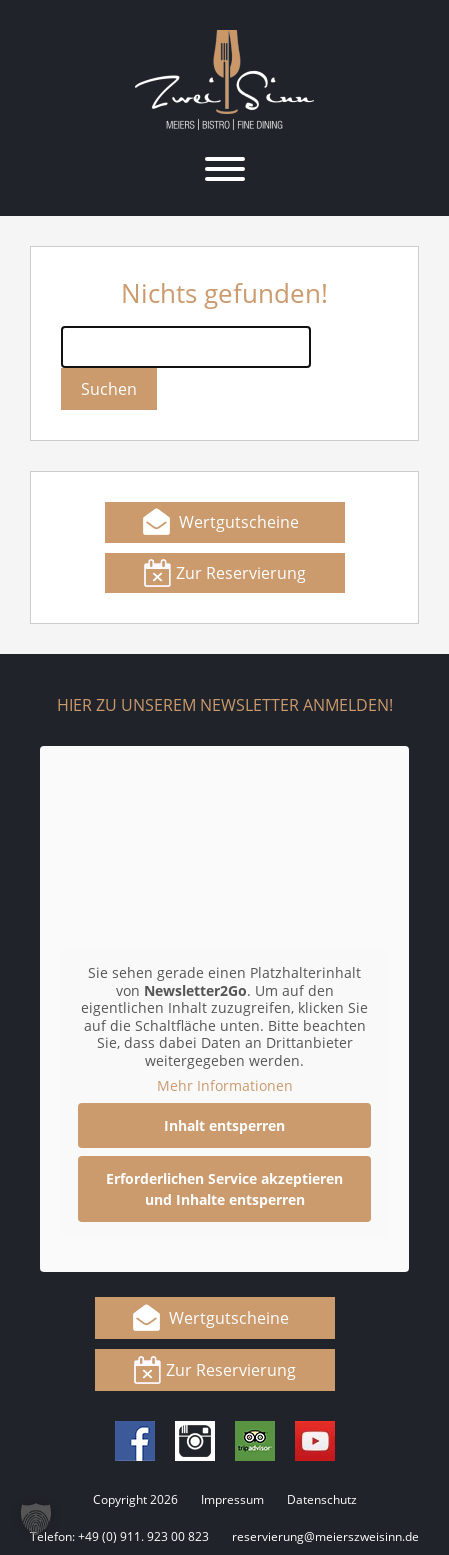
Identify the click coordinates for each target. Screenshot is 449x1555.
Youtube (315, 1441)
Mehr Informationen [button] (225, 1087)
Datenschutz (322, 1499)
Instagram (195, 1441)
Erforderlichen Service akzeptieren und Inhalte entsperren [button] (224, 1189)
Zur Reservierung (241, 573)
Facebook (135, 1441)
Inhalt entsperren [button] (224, 1125)
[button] (36, 1519)
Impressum (232, 1499)
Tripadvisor (255, 1441)
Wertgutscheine (239, 522)
